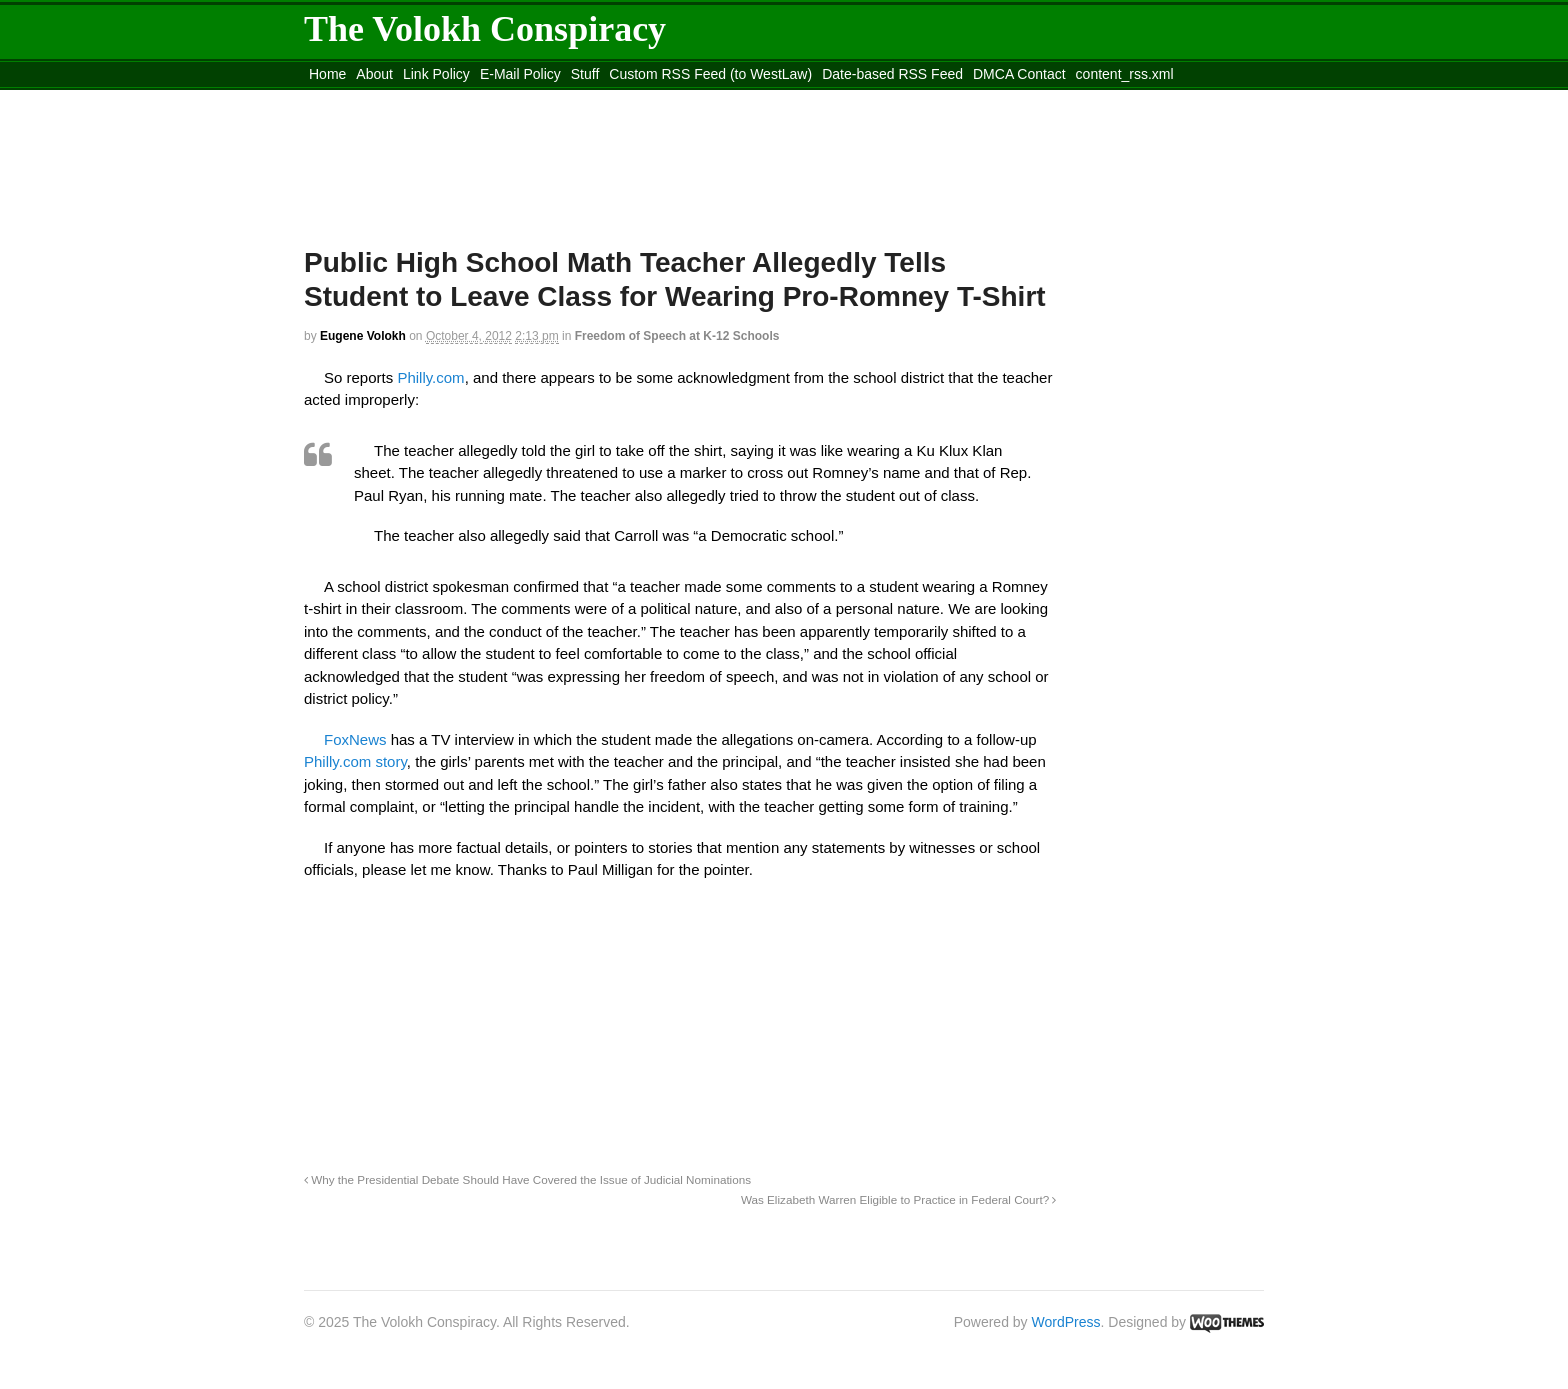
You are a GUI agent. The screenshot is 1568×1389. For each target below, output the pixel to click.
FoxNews (355, 739)
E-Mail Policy (520, 74)
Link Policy (436, 74)
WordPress (1066, 1322)
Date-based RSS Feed (892, 74)
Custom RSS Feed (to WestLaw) (710, 74)
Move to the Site (414, 99)
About (374, 74)
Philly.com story (355, 761)
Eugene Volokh (363, 336)
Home (327, 74)
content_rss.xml (1125, 74)
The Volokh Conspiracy (485, 29)
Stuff (585, 74)
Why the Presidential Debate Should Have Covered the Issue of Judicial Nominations (527, 1179)
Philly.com (430, 377)
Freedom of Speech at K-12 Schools (677, 336)
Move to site (594, 99)
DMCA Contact (1019, 74)
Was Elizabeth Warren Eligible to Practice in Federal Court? (899, 1199)
